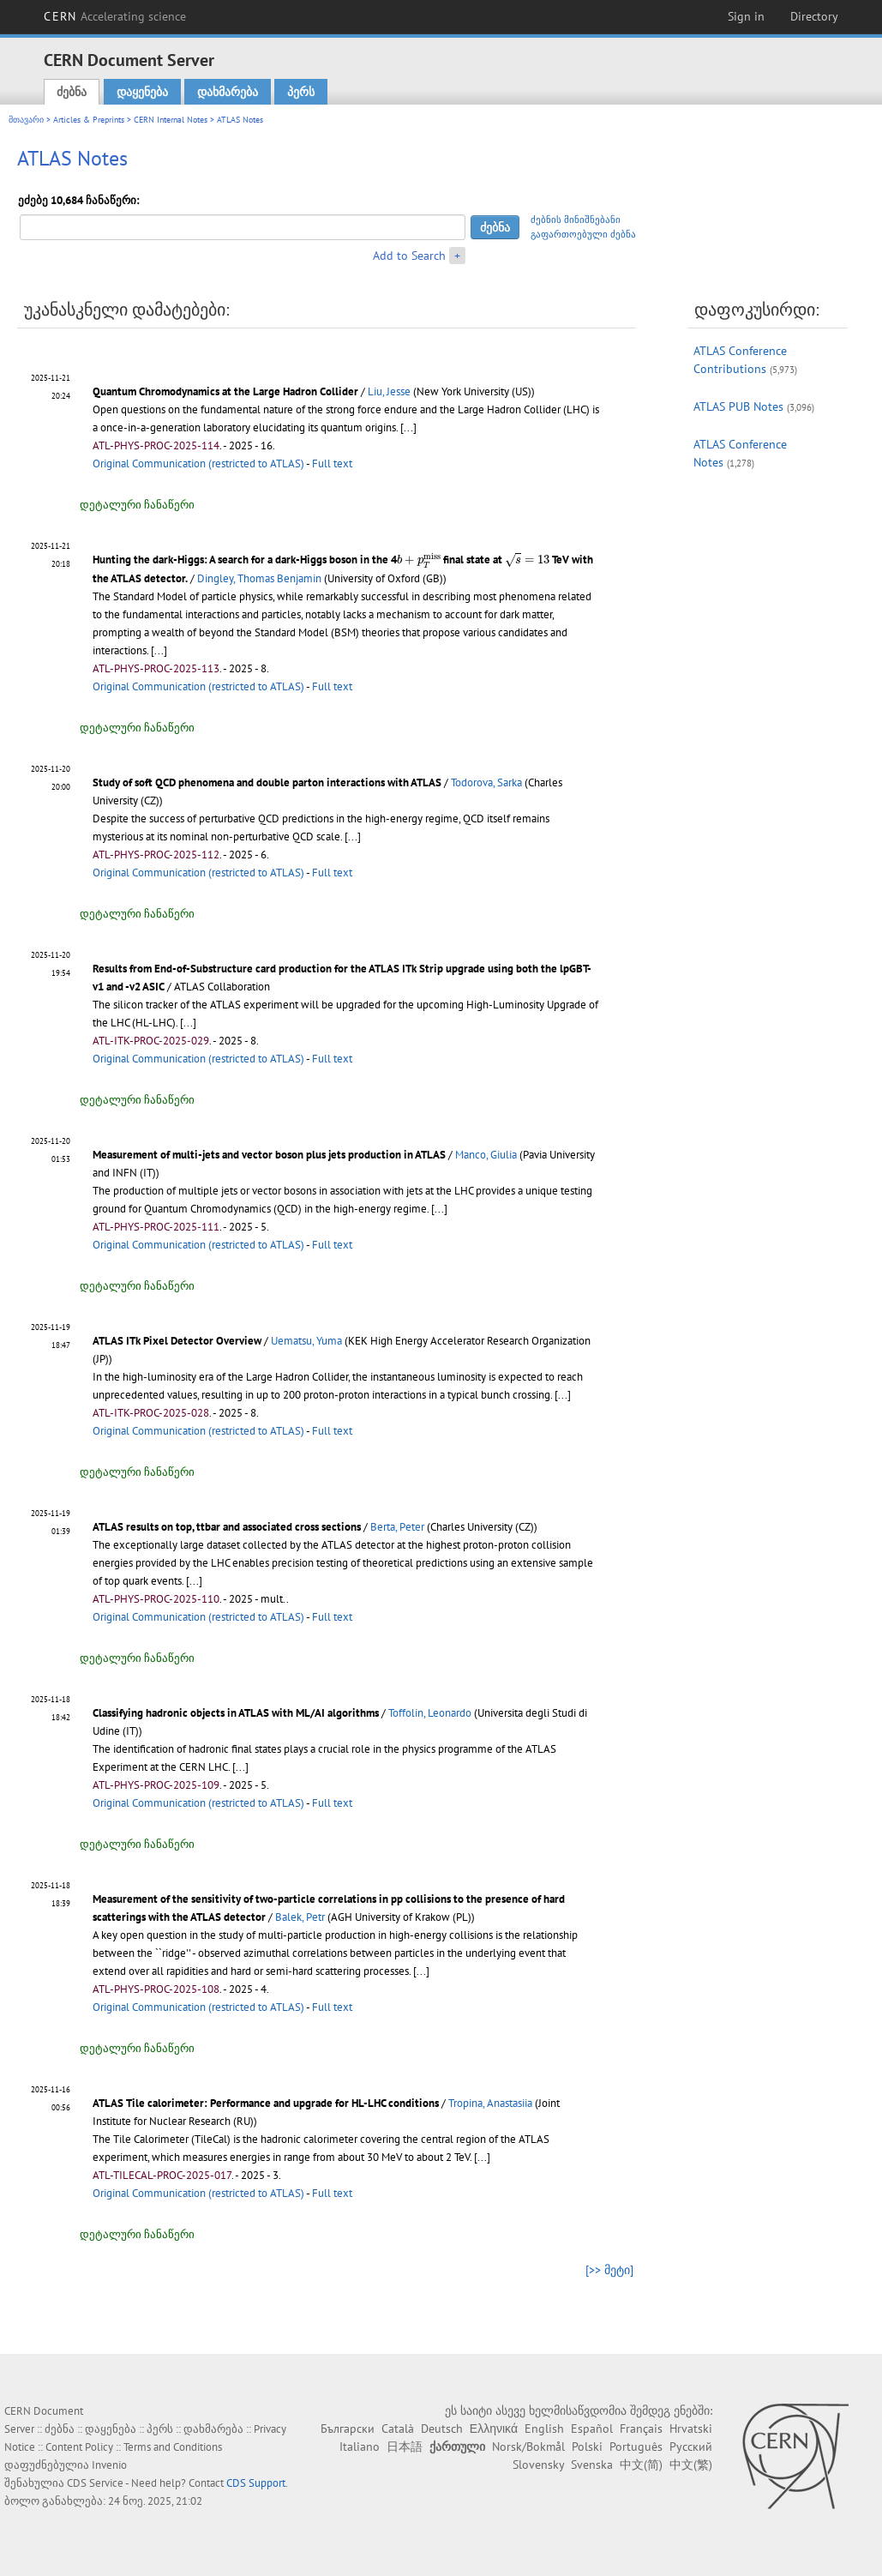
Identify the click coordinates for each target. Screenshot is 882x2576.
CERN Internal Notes (170, 119)
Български (348, 2428)
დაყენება (142, 91)
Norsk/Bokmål (528, 2446)
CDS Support (255, 2483)
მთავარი (26, 119)
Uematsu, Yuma (306, 1340)
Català (397, 2428)
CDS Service (95, 2483)
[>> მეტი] (609, 2270)
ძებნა (72, 91)
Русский (690, 2446)
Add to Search (409, 255)
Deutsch (442, 2428)
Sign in (746, 16)
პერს (301, 91)
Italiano (359, 2446)
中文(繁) (690, 2464)
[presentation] (419, 560)
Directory (814, 16)
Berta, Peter (397, 1527)
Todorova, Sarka (486, 782)
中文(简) (641, 2464)
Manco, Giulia (486, 1154)
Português (636, 2446)
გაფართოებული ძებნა (583, 234)
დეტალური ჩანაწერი (137, 504)
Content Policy (79, 2447)
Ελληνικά (494, 2428)
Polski (587, 2446)
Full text (332, 463)
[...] (408, 427)
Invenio (109, 2465)
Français (641, 2428)
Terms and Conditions (172, 2447)
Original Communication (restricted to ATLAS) (198, 463)
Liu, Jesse (389, 391)
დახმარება (227, 91)
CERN (115, 16)
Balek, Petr (300, 1917)
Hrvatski (690, 2428)
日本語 (405, 2446)
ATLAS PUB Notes (738, 406)
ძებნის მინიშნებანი (576, 220)
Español (592, 2428)
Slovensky (538, 2464)
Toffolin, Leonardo (429, 1713)
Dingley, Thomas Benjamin (259, 578)
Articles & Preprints (88, 119)
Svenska (592, 2464)
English (544, 2428)
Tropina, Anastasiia (490, 2103)
